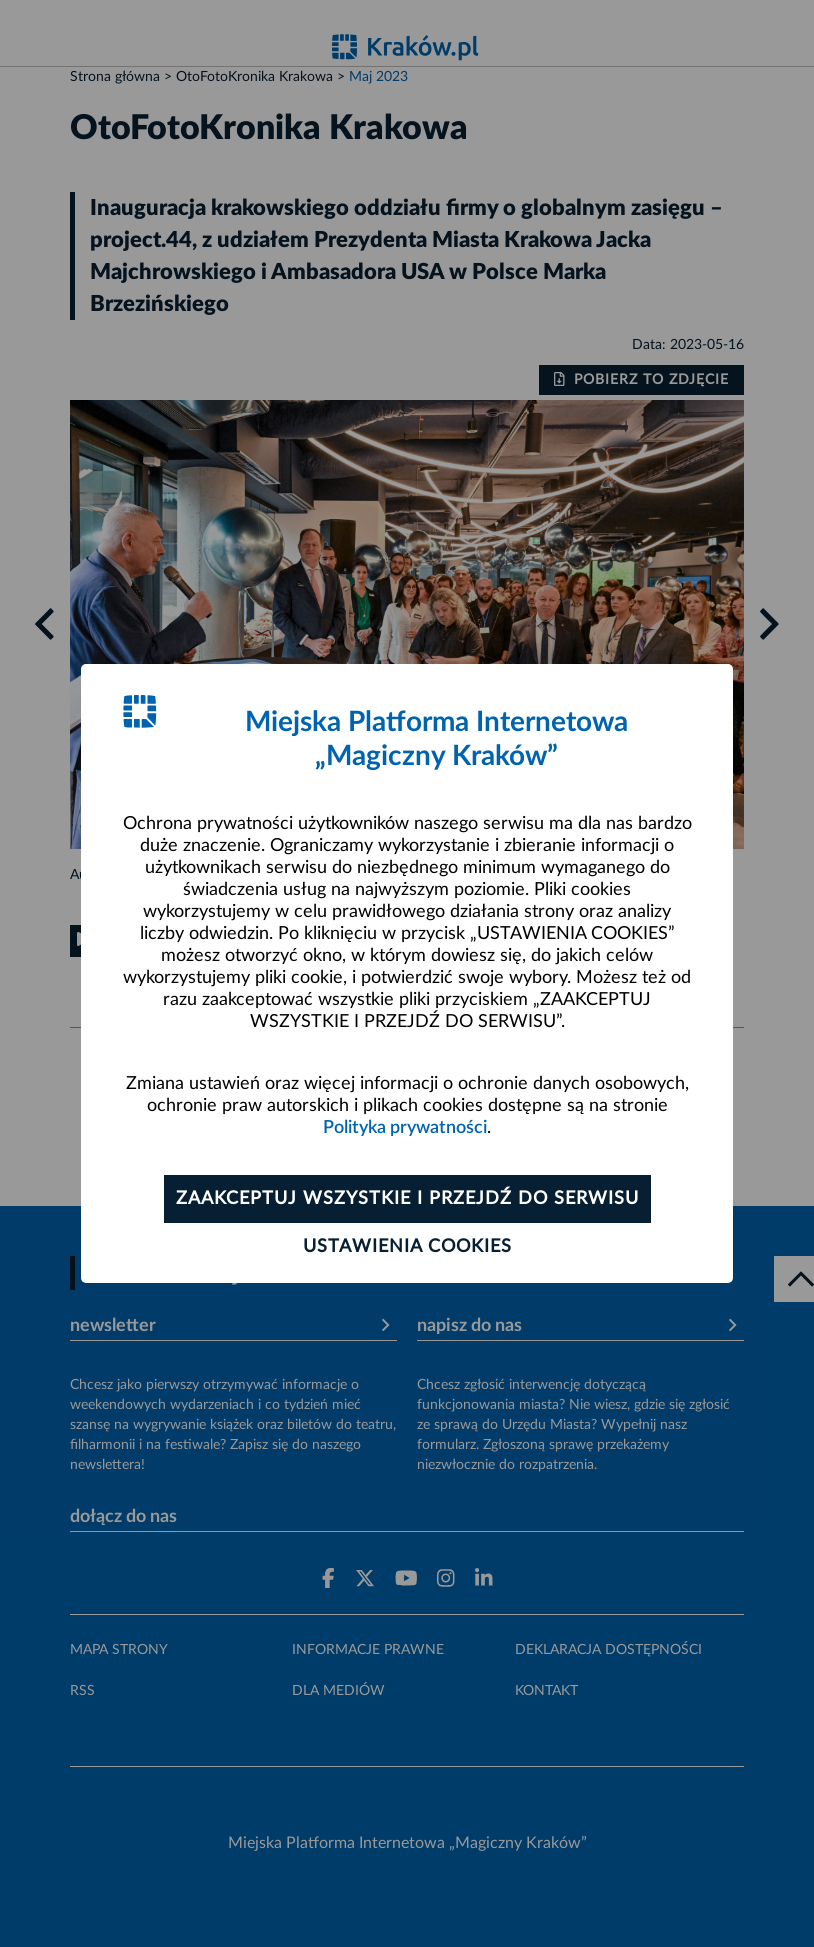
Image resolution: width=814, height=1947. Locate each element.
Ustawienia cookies (407, 1247)
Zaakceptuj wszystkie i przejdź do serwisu (407, 1199)
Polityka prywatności (405, 1128)
